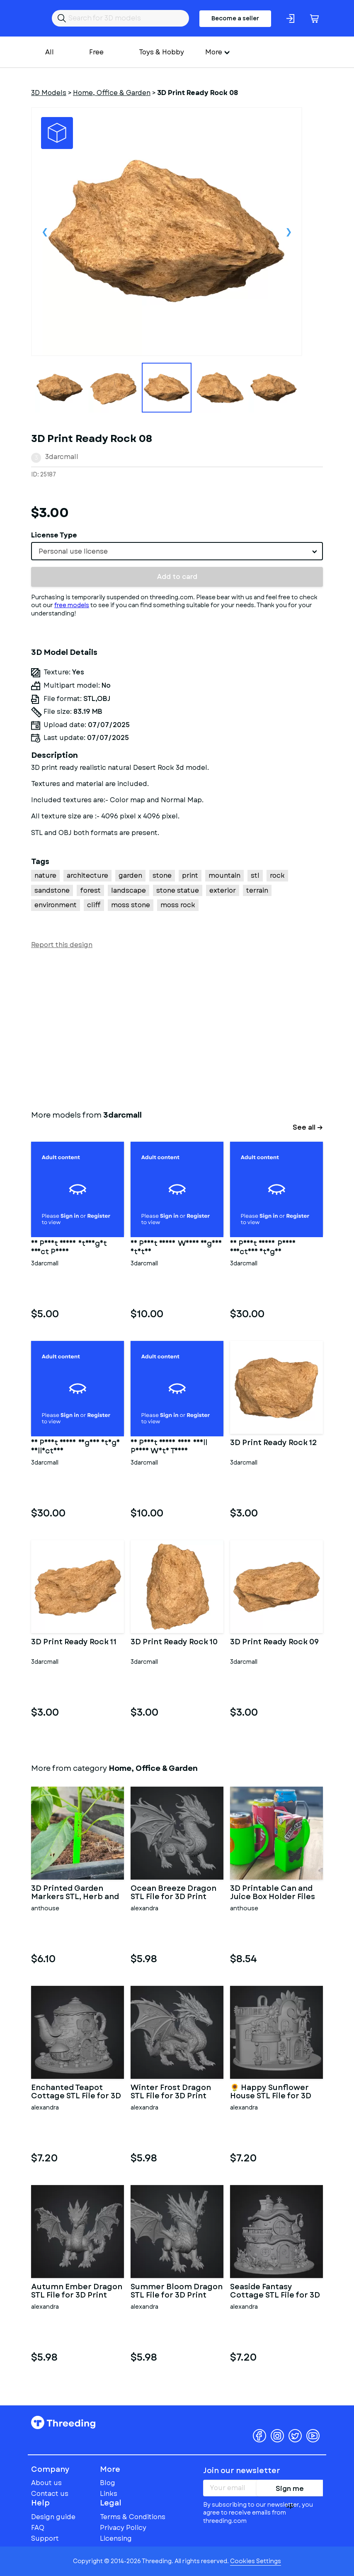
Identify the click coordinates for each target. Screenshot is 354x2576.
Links (108, 2493)
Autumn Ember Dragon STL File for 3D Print (76, 2291)
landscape (128, 890)
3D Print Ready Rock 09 (274, 1642)
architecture (87, 875)
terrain (257, 890)
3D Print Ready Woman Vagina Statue (176, 1248)
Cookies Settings (255, 2561)
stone (162, 875)
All (49, 52)
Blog (107, 2483)
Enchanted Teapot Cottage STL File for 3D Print (76, 2092)
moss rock (177, 905)
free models (71, 605)
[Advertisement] (177, 1028)
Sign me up (290, 2490)
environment (55, 905)
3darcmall (61, 456)
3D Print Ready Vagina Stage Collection (75, 1447)
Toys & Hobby (161, 52)
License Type (54, 535)
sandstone (52, 890)
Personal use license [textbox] (73, 551)
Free (96, 52)
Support (45, 2538)
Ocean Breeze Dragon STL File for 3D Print (173, 1893)
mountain (224, 875)
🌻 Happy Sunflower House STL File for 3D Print (270, 2092)
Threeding (63, 2422)
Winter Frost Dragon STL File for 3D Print (171, 2092)
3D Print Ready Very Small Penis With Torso (169, 1447)
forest (90, 890)
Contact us (49, 2493)
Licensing (116, 2538)
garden (130, 875)
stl (255, 875)
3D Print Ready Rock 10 (174, 1642)
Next (288, 231)
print (190, 875)
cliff (94, 905)
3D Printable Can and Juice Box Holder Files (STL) (272, 1893)
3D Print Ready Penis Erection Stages (263, 1248)
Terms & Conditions (132, 2517)
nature (45, 875)
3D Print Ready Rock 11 (73, 1642)
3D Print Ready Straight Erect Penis (69, 1248)
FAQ (37, 2527)
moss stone (130, 905)
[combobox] (177, 551)
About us (46, 2483)
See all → (308, 1127)
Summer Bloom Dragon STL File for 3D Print (177, 2291)
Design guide (53, 2517)
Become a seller (235, 18)
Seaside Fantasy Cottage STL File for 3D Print (275, 2291)
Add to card (177, 576)
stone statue (177, 890)
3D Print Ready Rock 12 (273, 1443)
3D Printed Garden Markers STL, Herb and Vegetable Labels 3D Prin (75, 1893)
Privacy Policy (123, 2527)
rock (277, 875)
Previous (44, 231)
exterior (222, 890)
